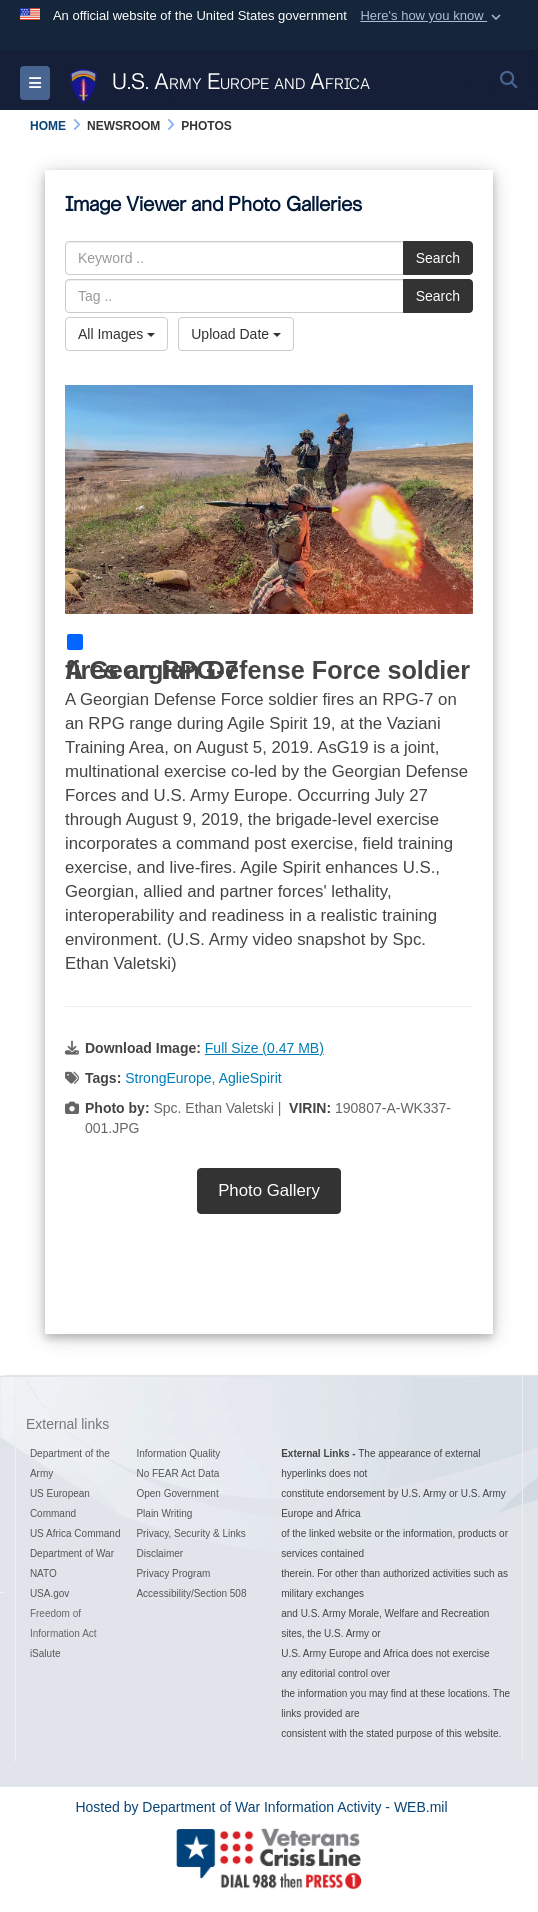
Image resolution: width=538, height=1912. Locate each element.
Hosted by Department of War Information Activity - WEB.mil (261, 1807)
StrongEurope (168, 1078)
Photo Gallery (269, 1190)
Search (438, 258)
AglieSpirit (250, 1078)
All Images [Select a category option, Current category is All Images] (116, 334)
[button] (432, 16)
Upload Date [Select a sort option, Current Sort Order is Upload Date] (236, 334)
